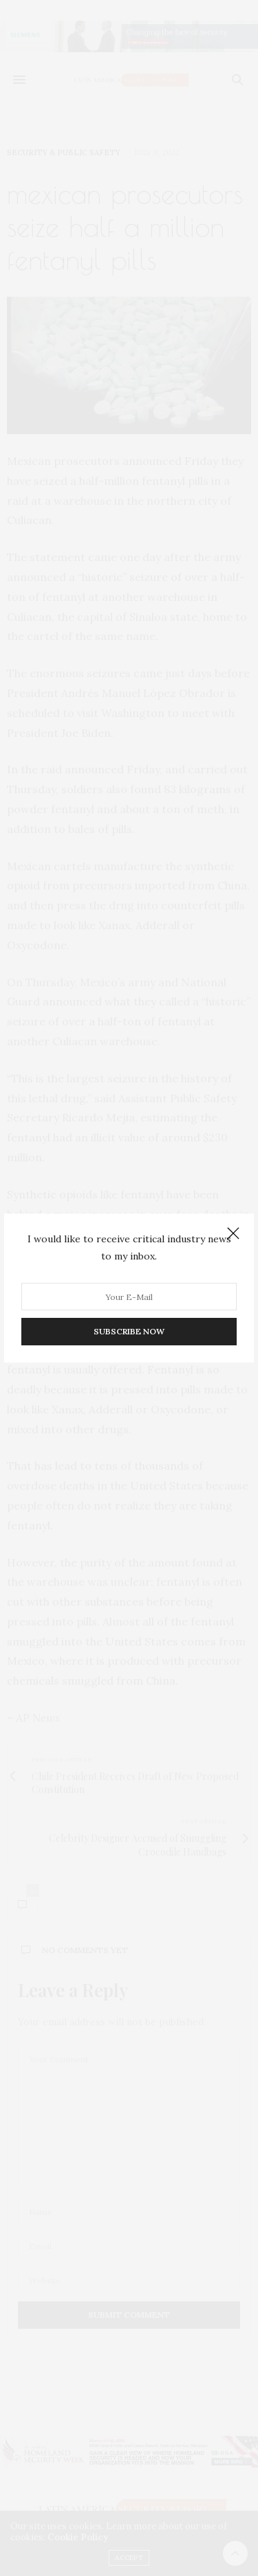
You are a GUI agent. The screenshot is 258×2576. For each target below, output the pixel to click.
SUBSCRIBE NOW (129, 1331)
